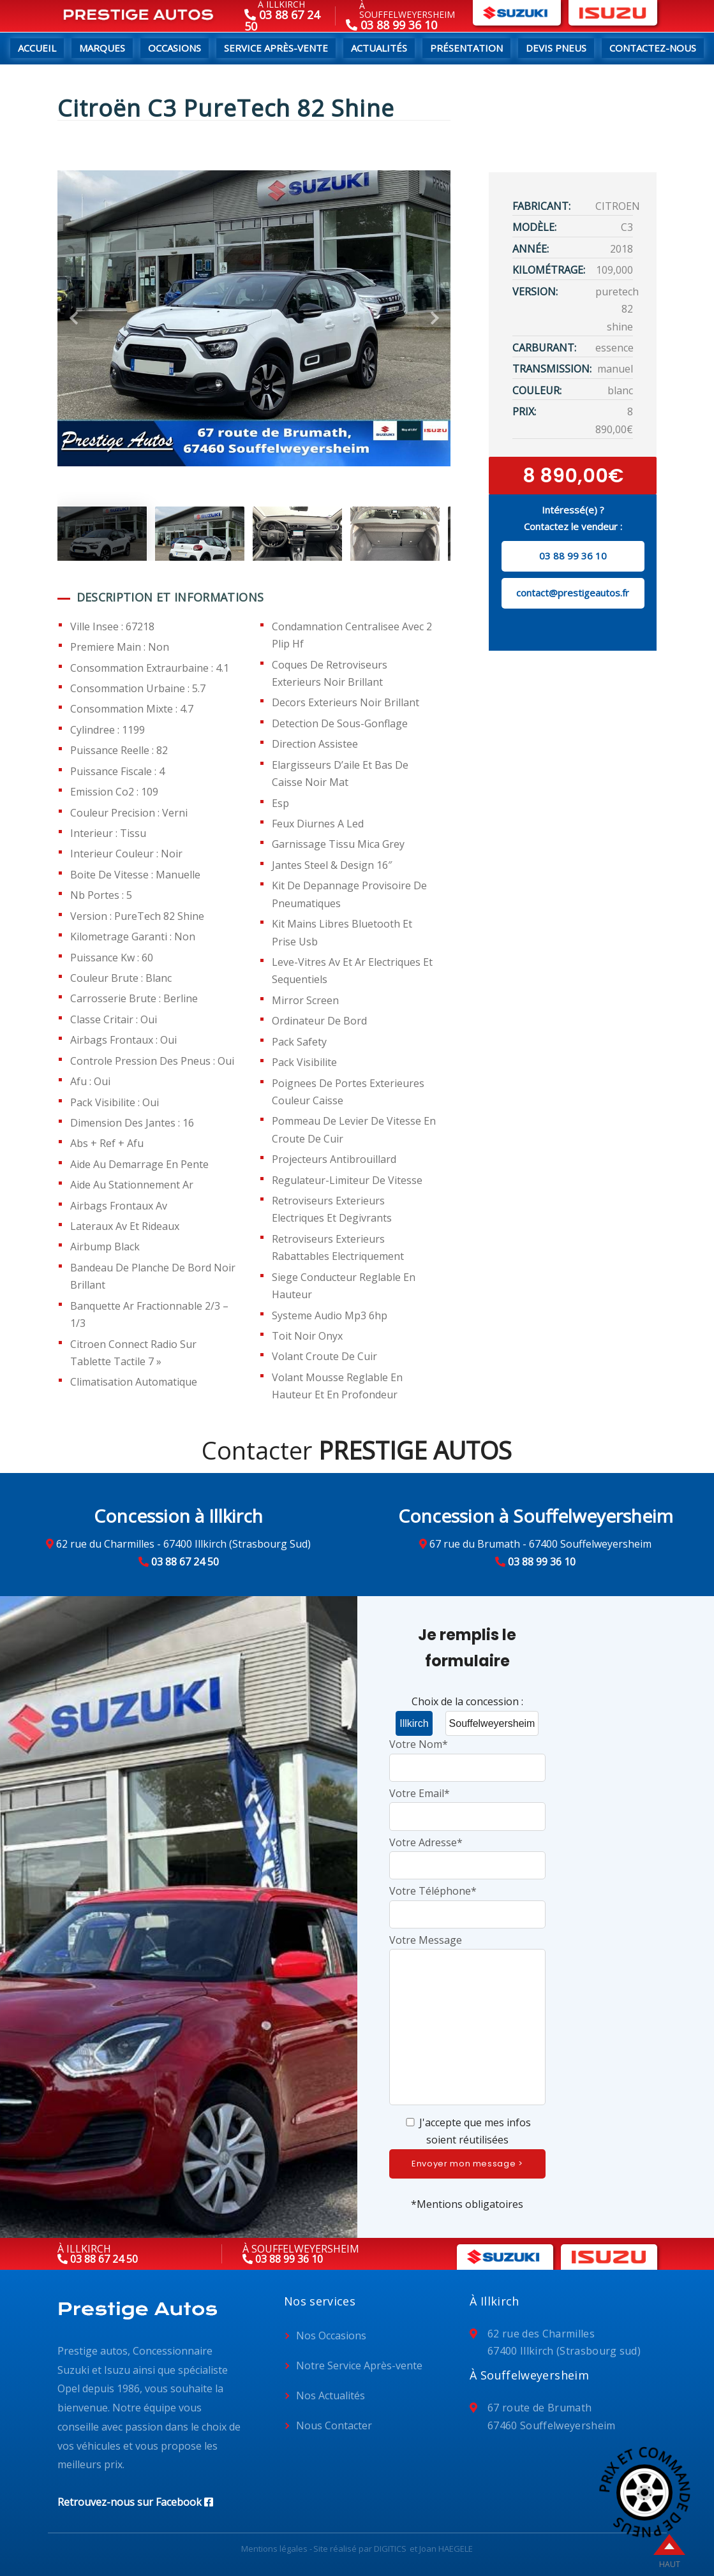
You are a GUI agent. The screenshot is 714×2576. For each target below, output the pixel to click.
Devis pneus (556, 47)
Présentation (466, 47)
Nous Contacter (334, 2425)
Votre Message (467, 2020)
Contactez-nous (652, 47)
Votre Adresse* (467, 1853)
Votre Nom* (467, 1755)
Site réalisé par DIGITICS (359, 2548)
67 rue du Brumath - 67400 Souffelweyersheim (540, 1544)
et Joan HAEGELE (441, 2548)
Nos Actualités (330, 2395)
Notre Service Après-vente (359, 2365)
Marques (102, 47)
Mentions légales (274, 2548)
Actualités (379, 47)
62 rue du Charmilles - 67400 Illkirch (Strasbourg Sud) (183, 1544)
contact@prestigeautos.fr (572, 592)
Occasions (174, 47)
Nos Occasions (331, 2335)
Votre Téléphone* (467, 1902)
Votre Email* (467, 1804)
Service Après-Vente (276, 47)
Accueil (37, 47)
